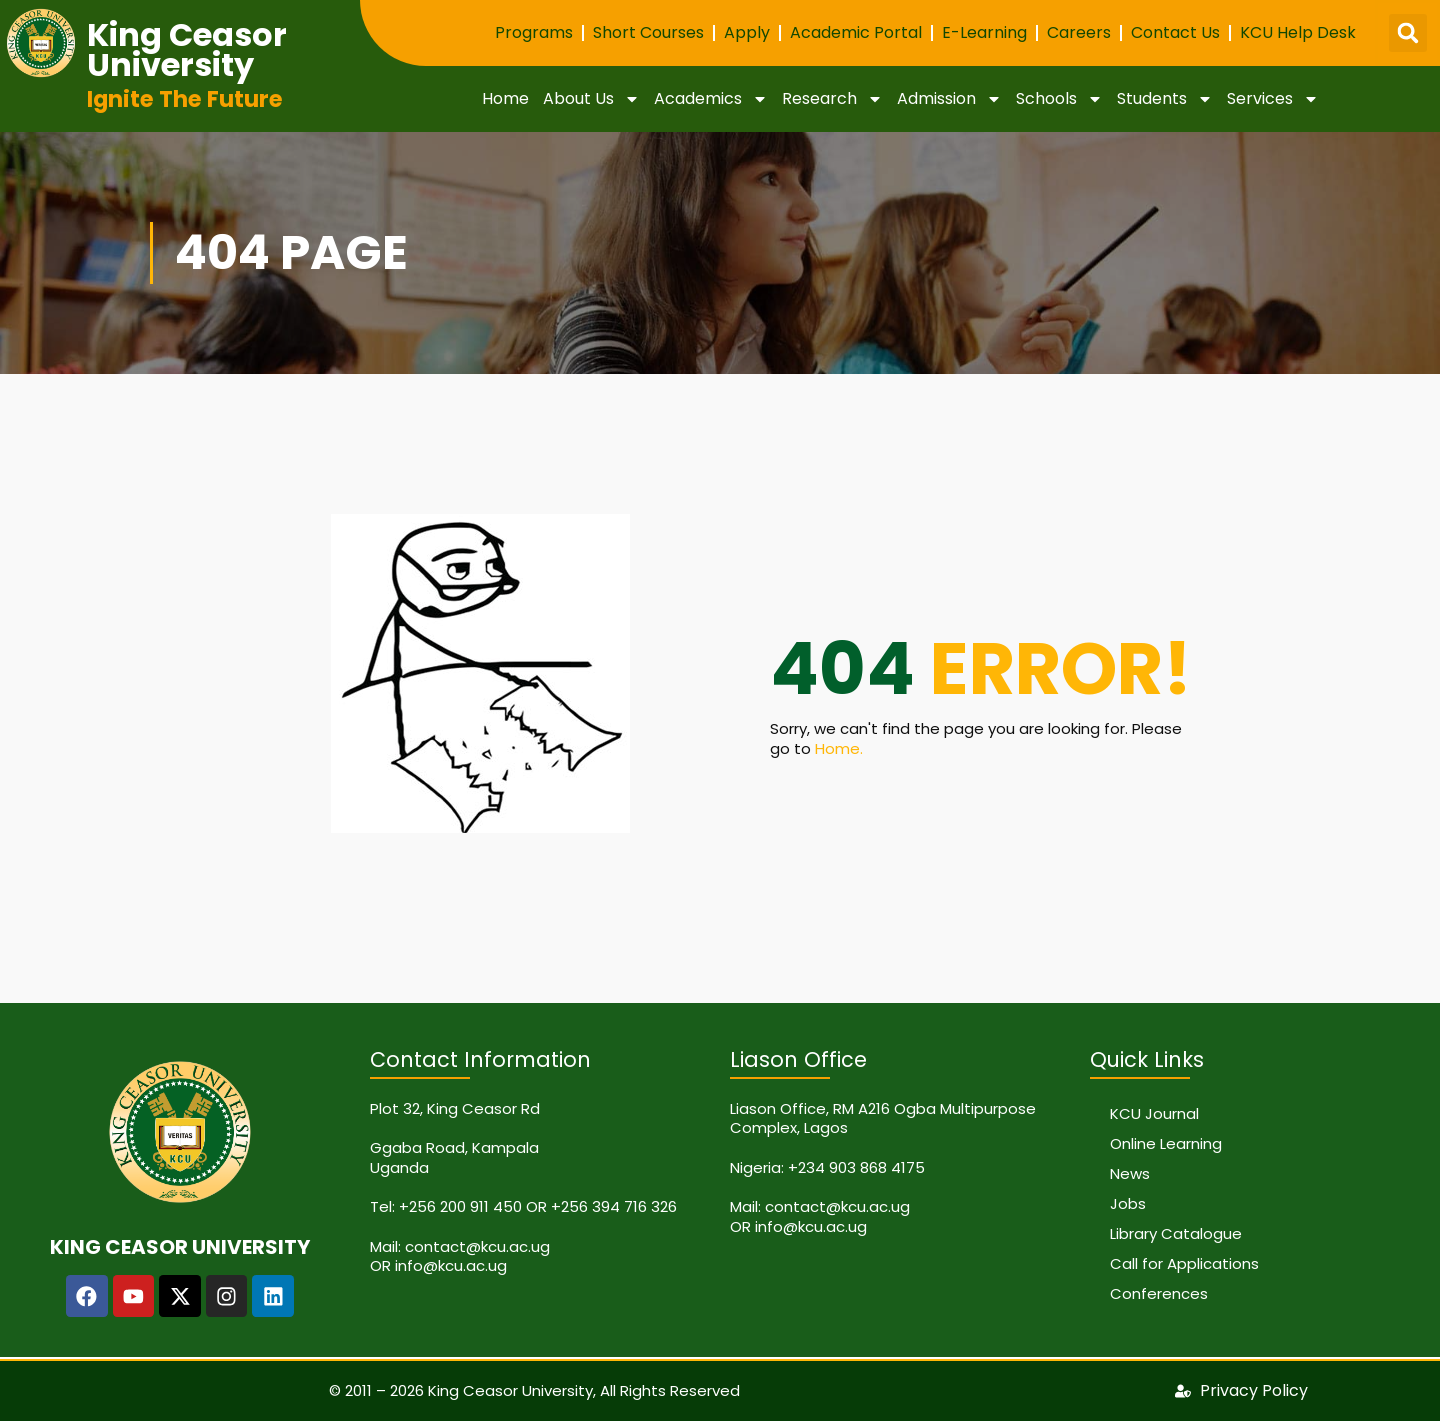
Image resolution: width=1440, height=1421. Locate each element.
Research (832, 99)
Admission (949, 99)
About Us (591, 99)
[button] (1408, 33)
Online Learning (1166, 1143)
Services (1273, 99)
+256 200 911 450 (460, 1206)
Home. (839, 748)
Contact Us (1175, 32)
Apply (747, 32)
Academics (711, 99)
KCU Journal (1154, 1113)
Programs (534, 32)
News (1130, 1173)
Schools (1059, 99)
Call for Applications (1184, 1263)
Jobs (1128, 1203)
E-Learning (984, 32)
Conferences (1159, 1293)
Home (505, 98)
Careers (1079, 32)
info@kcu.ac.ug (451, 1265)
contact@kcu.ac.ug (477, 1246)
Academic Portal (856, 32)
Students (1165, 99)
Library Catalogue (1176, 1233)
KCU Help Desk (1298, 32)
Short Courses (648, 32)
